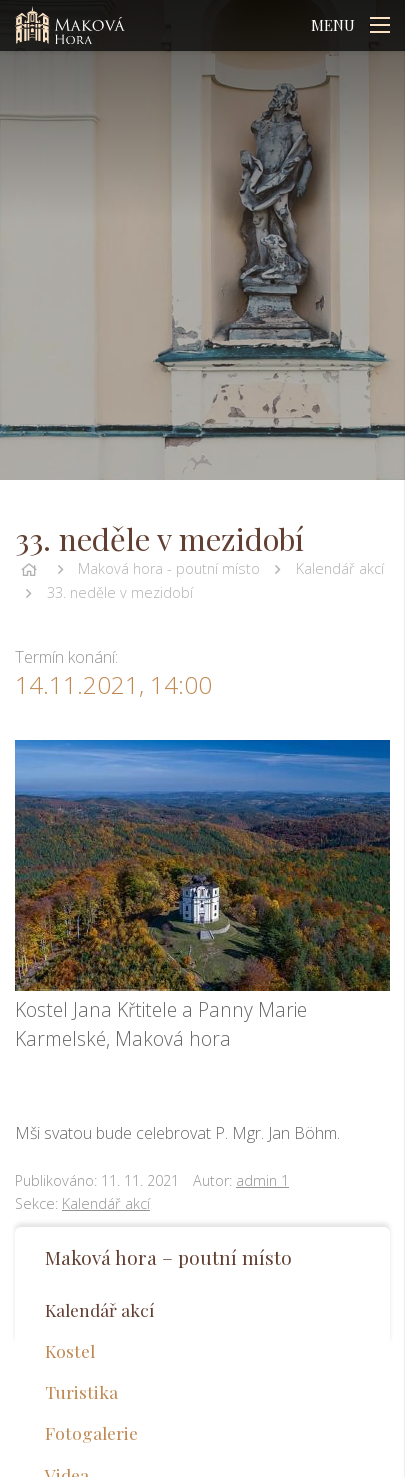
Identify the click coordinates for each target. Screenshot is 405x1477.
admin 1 (262, 1180)
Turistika (81, 1391)
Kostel (70, 1350)
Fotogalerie (91, 1432)
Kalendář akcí (340, 568)
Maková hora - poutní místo (169, 568)
